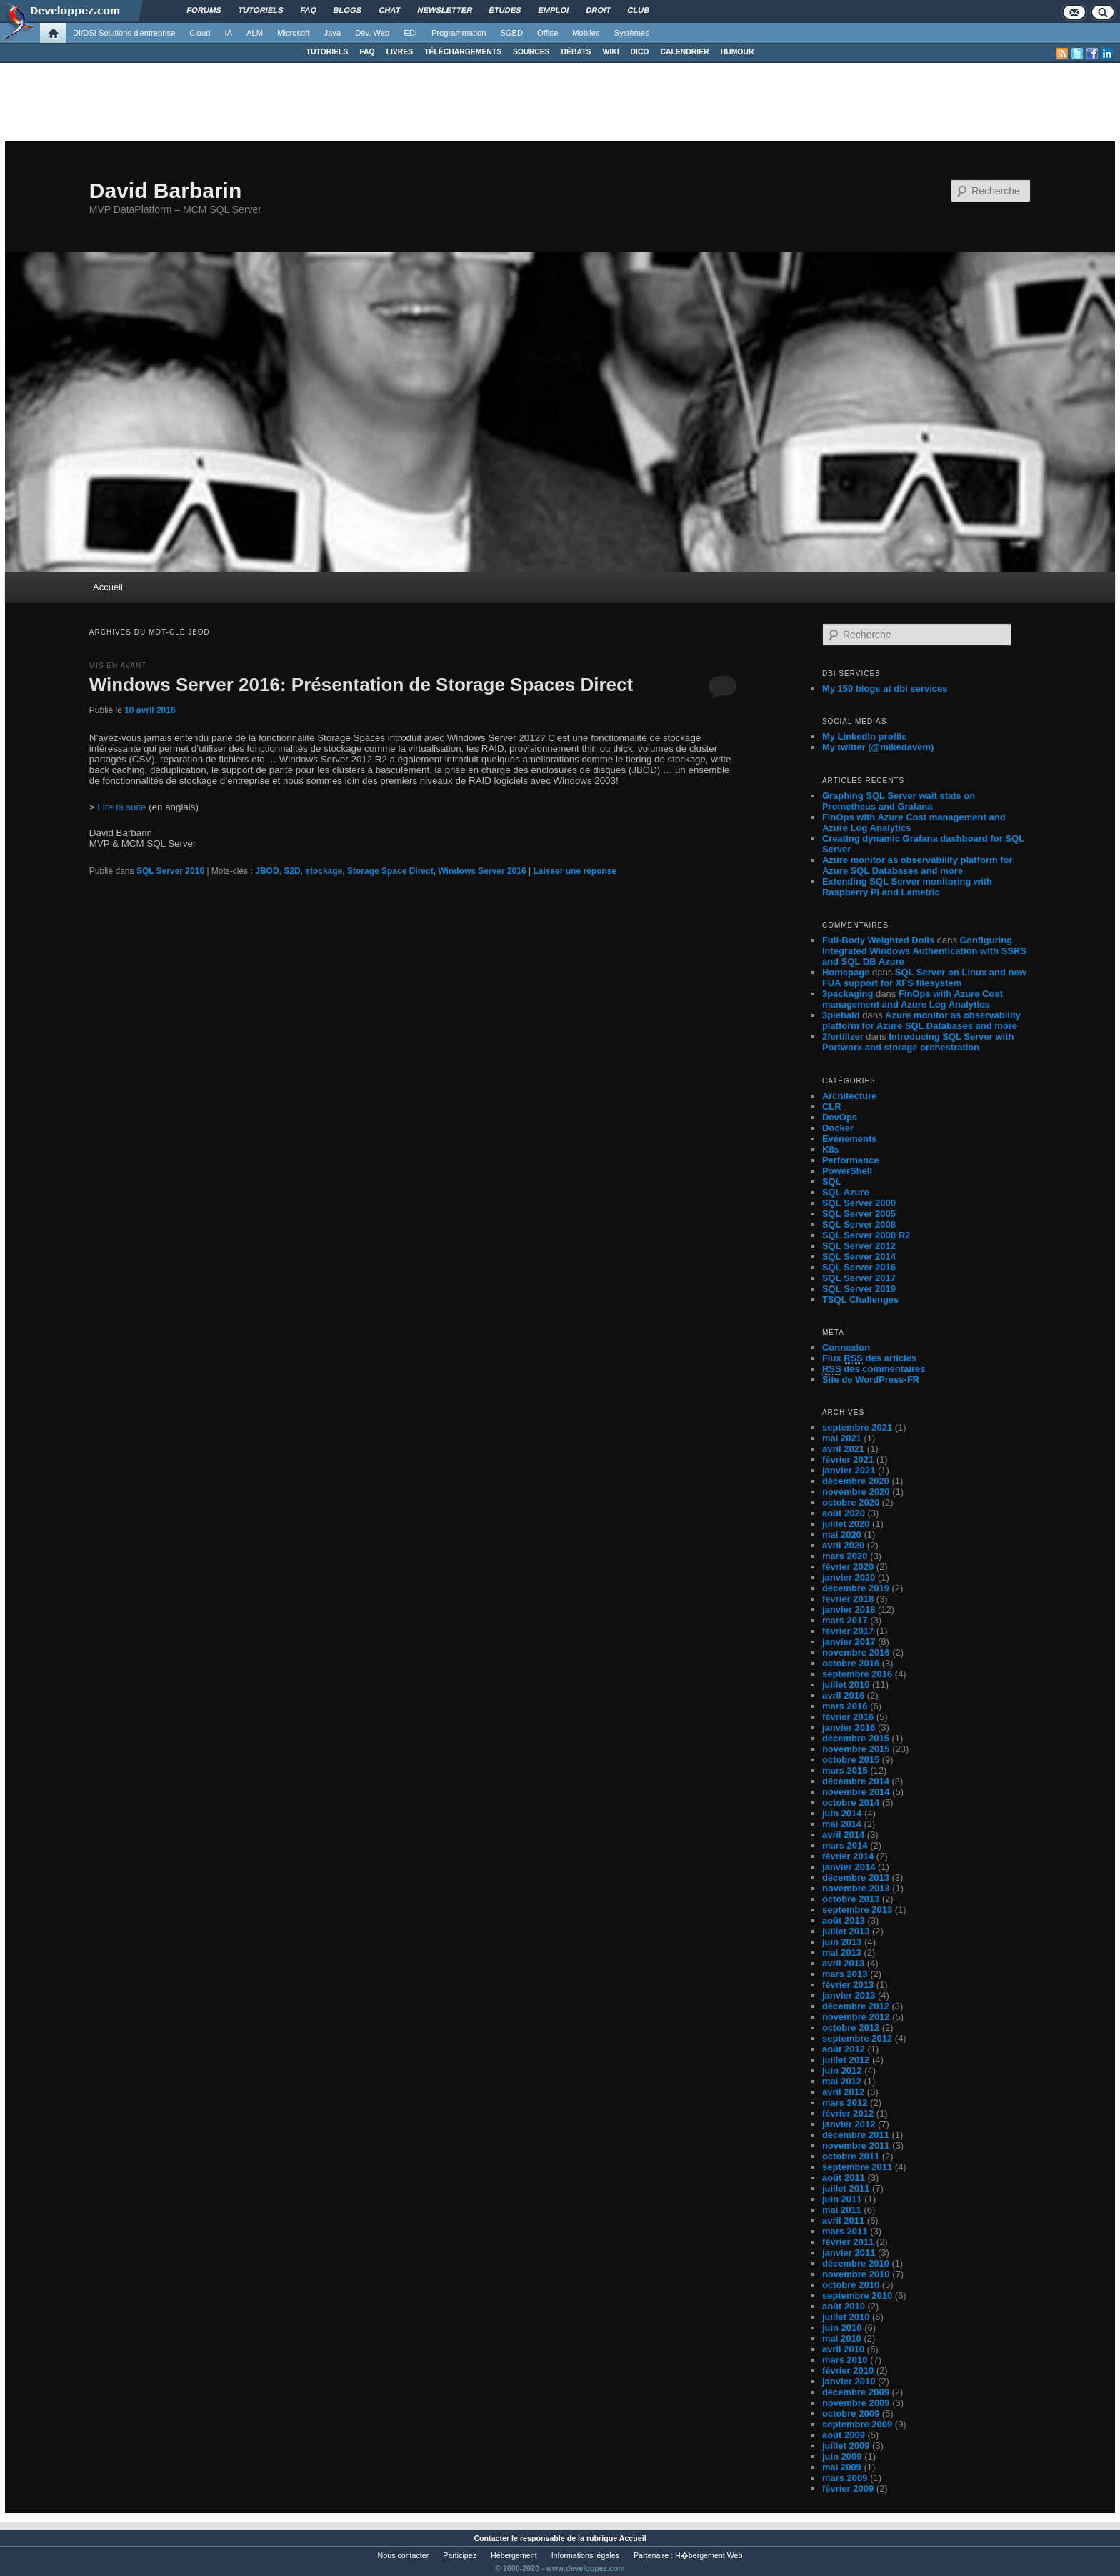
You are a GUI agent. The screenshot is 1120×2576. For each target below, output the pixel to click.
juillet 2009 (845, 2445)
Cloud (199, 33)
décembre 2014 (855, 1781)
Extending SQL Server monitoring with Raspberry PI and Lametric (907, 886)
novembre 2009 (856, 2402)
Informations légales (585, 2555)
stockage (323, 871)
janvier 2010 (848, 2381)
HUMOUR (737, 52)
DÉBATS (576, 52)
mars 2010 (845, 2359)
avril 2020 (843, 1545)
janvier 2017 (848, 1641)
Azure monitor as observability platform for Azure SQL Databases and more (917, 865)
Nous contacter (403, 2555)
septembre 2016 (857, 1674)
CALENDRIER (685, 52)
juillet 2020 (845, 1523)
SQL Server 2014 (859, 1256)
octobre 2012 (850, 2027)
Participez (459, 2555)
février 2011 (848, 2242)
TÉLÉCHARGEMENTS (462, 52)
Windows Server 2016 (482, 871)
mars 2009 (845, 2477)
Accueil (108, 587)
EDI (410, 33)
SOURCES (531, 52)
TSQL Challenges (860, 1299)
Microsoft (293, 33)
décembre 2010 (855, 2263)
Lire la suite (121, 807)
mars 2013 (845, 1974)
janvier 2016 (848, 1727)
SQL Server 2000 (859, 1203)
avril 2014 (843, 1834)
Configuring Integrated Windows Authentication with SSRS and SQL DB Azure (924, 951)
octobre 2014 (850, 1802)
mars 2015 (845, 1770)
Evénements (849, 1138)
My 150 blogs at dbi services (885, 688)
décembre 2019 (855, 1588)
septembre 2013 (857, 1909)
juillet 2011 (845, 2188)
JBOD (267, 871)
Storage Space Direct (390, 871)
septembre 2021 (857, 1427)
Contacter (491, 2538)
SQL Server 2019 (859, 1288)
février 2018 (848, 1598)
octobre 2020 (850, 1502)
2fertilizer (843, 1036)
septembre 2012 (857, 2038)
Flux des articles (869, 1358)
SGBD (511, 33)
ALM (254, 33)
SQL (831, 1181)
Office (547, 33)
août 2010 (843, 2306)
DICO (640, 52)
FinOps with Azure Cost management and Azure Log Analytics (912, 999)
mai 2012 (841, 2081)
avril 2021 (843, 1448)
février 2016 (848, 1716)
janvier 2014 (848, 1866)
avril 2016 (843, 1695)
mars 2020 (845, 1556)
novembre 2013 (856, 1888)
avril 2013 (843, 1963)
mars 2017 (845, 1620)
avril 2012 (843, 2092)
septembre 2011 (857, 2167)
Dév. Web (372, 33)
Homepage (845, 972)
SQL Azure (845, 1192)
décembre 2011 (855, 2134)
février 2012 (848, 2113)
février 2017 (848, 1631)
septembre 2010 (857, 2295)
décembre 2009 (855, 2392)
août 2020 (843, 1513)
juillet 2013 (845, 1931)
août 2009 (843, 2435)
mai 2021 (841, 1438)
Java (332, 33)
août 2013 (843, 1920)
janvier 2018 (848, 1609)
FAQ (366, 52)
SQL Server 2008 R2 (866, 1235)
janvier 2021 (848, 1470)
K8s (830, 1149)
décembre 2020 (855, 1481)
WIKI (610, 52)
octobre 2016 (850, 1663)
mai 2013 (841, 1952)
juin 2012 (842, 2070)
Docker (838, 1128)
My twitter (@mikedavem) (878, 747)
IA (229, 33)
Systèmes (631, 33)
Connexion (846, 1347)
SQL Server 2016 (170, 871)
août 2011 (843, 2177)
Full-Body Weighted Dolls (878, 940)
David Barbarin (165, 190)
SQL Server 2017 (859, 1278)
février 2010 (848, 2370)
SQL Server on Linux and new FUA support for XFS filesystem (924, 977)
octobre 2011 (850, 2156)
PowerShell (847, 1170)
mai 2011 (841, 2209)
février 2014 (848, 1856)
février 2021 (848, 1459)
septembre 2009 (857, 2424)
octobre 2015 (850, 1759)
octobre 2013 (850, 1899)
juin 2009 (842, 2456)
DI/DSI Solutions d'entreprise (124, 33)
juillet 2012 (845, 2059)
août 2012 (843, 2049)
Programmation (458, 33)
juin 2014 (842, 1813)
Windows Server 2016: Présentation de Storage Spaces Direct (361, 684)
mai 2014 (841, 1824)
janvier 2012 (848, 2124)
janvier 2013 (848, 1995)
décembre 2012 (855, 2006)
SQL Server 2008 (859, 1224)
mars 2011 (845, 2231)
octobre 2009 (850, 2413)
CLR (831, 1106)
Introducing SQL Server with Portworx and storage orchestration (918, 1042)
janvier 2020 (848, 1577)
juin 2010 (842, 2327)
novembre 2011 (856, 2145)
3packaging (848, 993)
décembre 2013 (855, 1877)
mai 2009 (841, 2467)
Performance (850, 1160)
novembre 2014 (856, 1791)
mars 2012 (845, 2102)
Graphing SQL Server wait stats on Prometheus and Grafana (898, 801)
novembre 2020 (856, 1491)
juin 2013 (842, 1941)
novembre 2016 (856, 1652)
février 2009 (848, 2488)
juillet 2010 (845, 2317)
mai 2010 (841, 2338)
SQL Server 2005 (859, 1213)
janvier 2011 (848, 2252)
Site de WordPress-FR (870, 1379)
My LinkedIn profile (864, 736)
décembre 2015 (855, 1738)
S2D (292, 871)
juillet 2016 (845, 1684)
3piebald (841, 1015)
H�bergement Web (708, 2555)
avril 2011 (843, 2220)
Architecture (849, 1095)
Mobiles (586, 33)
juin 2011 (842, 2199)
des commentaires (874, 1369)
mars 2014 (845, 1845)
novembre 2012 (856, 2016)
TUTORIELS (327, 52)
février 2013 (848, 1984)
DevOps (839, 1117)
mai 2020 (841, 1534)
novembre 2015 (856, 1749)
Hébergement (514, 2555)
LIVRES (400, 52)
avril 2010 (843, 2349)
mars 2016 (845, 1706)
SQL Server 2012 (859, 1245)
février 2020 (848, 1566)
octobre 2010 (850, 2284)
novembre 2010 (856, 2274)
